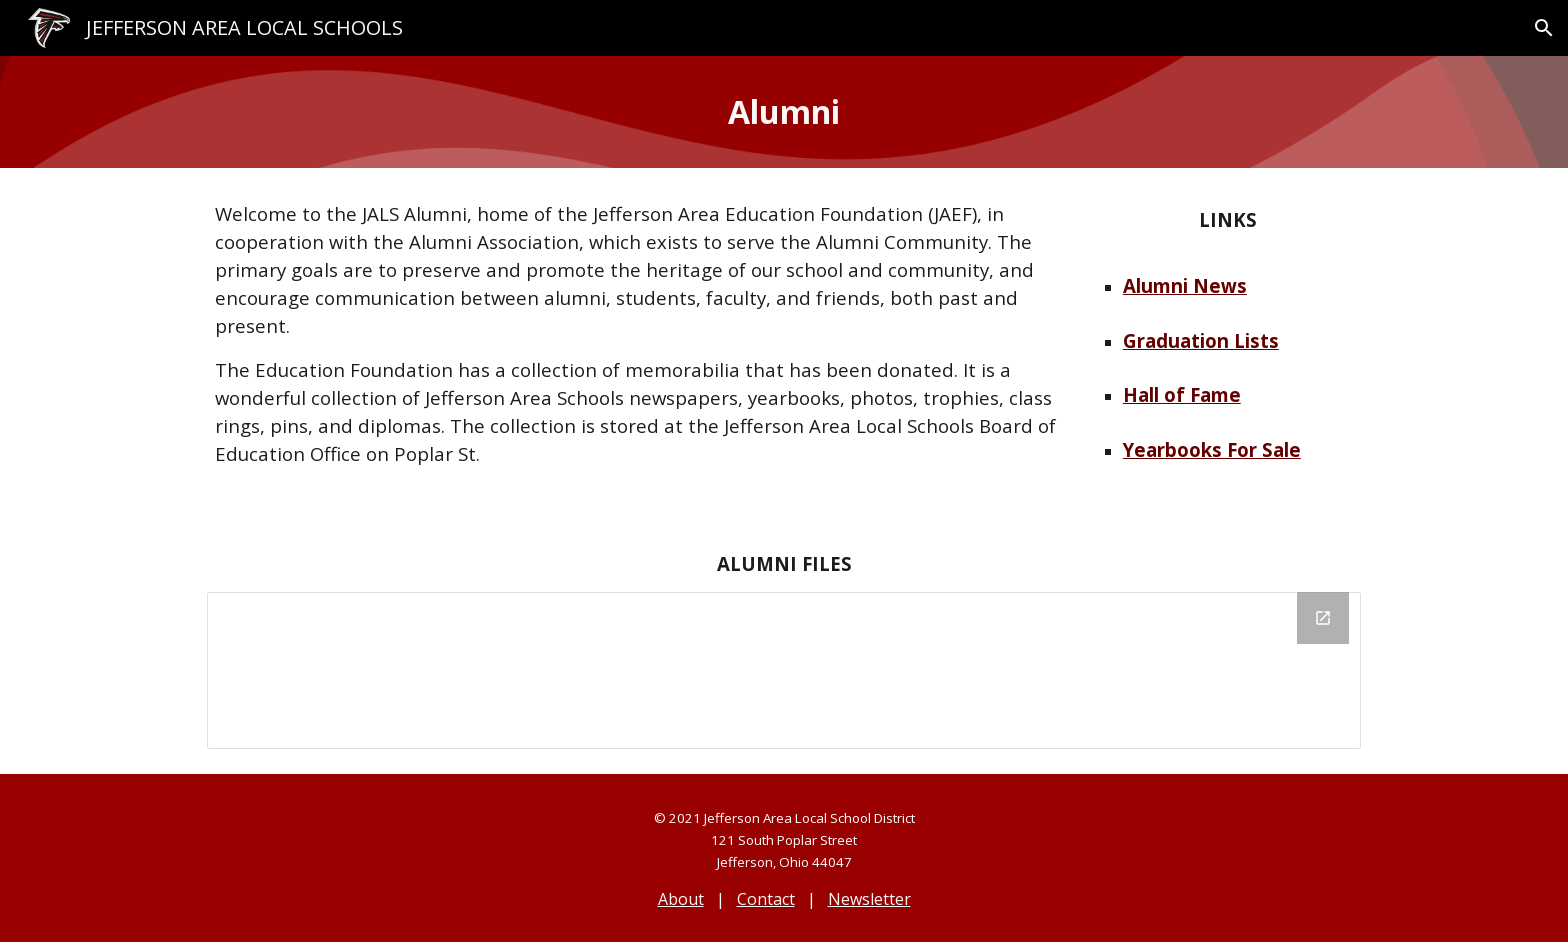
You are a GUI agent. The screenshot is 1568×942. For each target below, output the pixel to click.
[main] (784, 112)
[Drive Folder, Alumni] (784, 670)
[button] (1544, 28)
